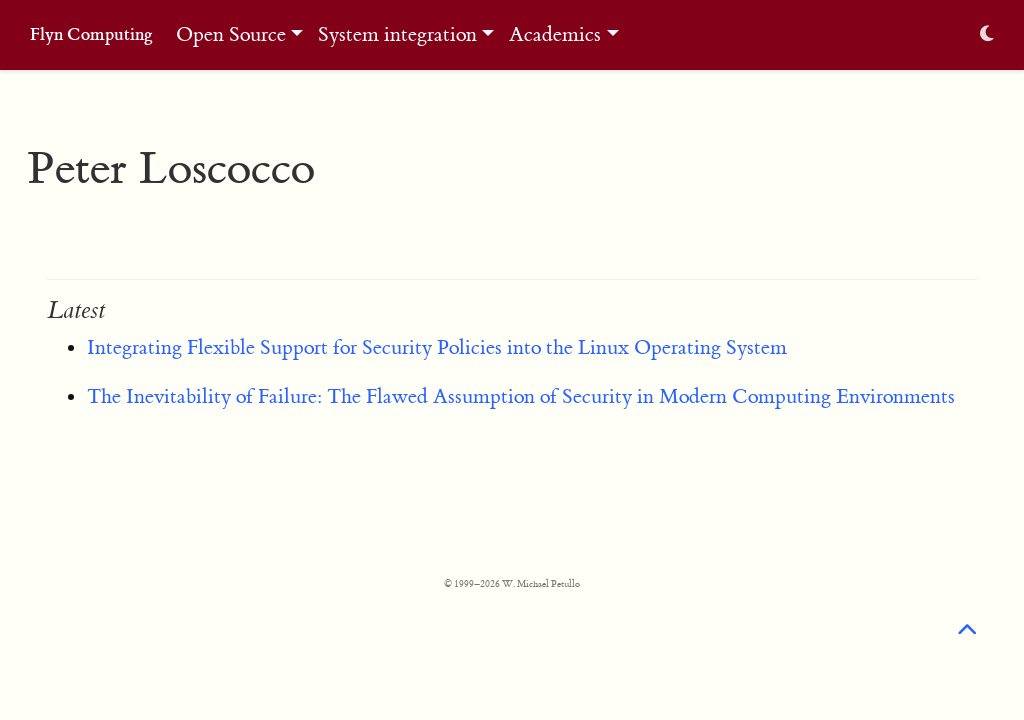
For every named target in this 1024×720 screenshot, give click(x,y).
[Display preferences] (987, 35)
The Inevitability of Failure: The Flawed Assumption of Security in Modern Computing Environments (521, 396)
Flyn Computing (91, 34)
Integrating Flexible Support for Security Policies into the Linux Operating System (437, 347)
